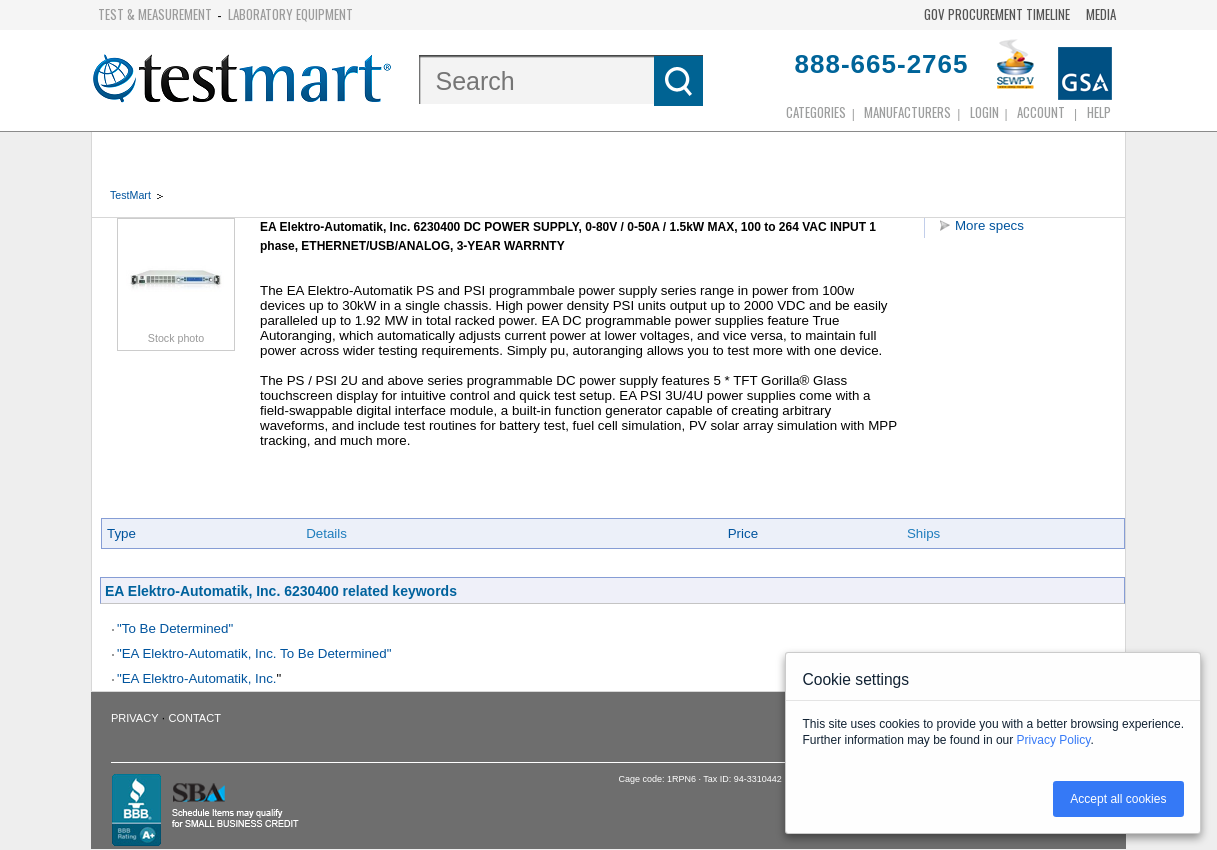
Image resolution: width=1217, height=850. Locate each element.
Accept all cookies (1118, 799)
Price (743, 533)
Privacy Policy (1054, 740)
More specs (989, 225)
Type (121, 533)
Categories (816, 112)
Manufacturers (907, 112)
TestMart (130, 195)
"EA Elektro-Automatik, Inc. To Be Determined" (254, 653)
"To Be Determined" (175, 628)
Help (1099, 112)
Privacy (134, 718)
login (984, 112)
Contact (195, 718)
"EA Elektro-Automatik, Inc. (197, 678)
